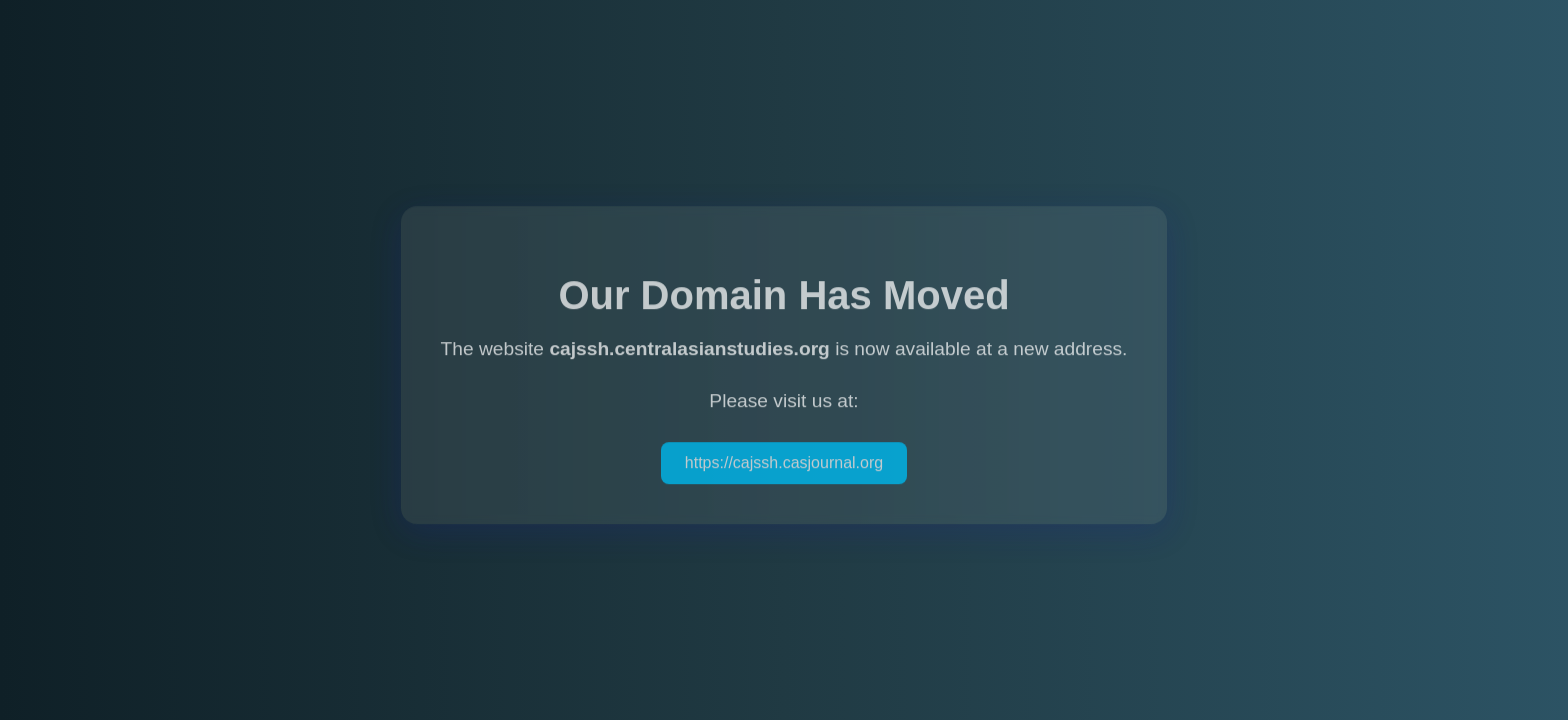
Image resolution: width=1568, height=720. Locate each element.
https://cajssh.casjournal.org (784, 463)
